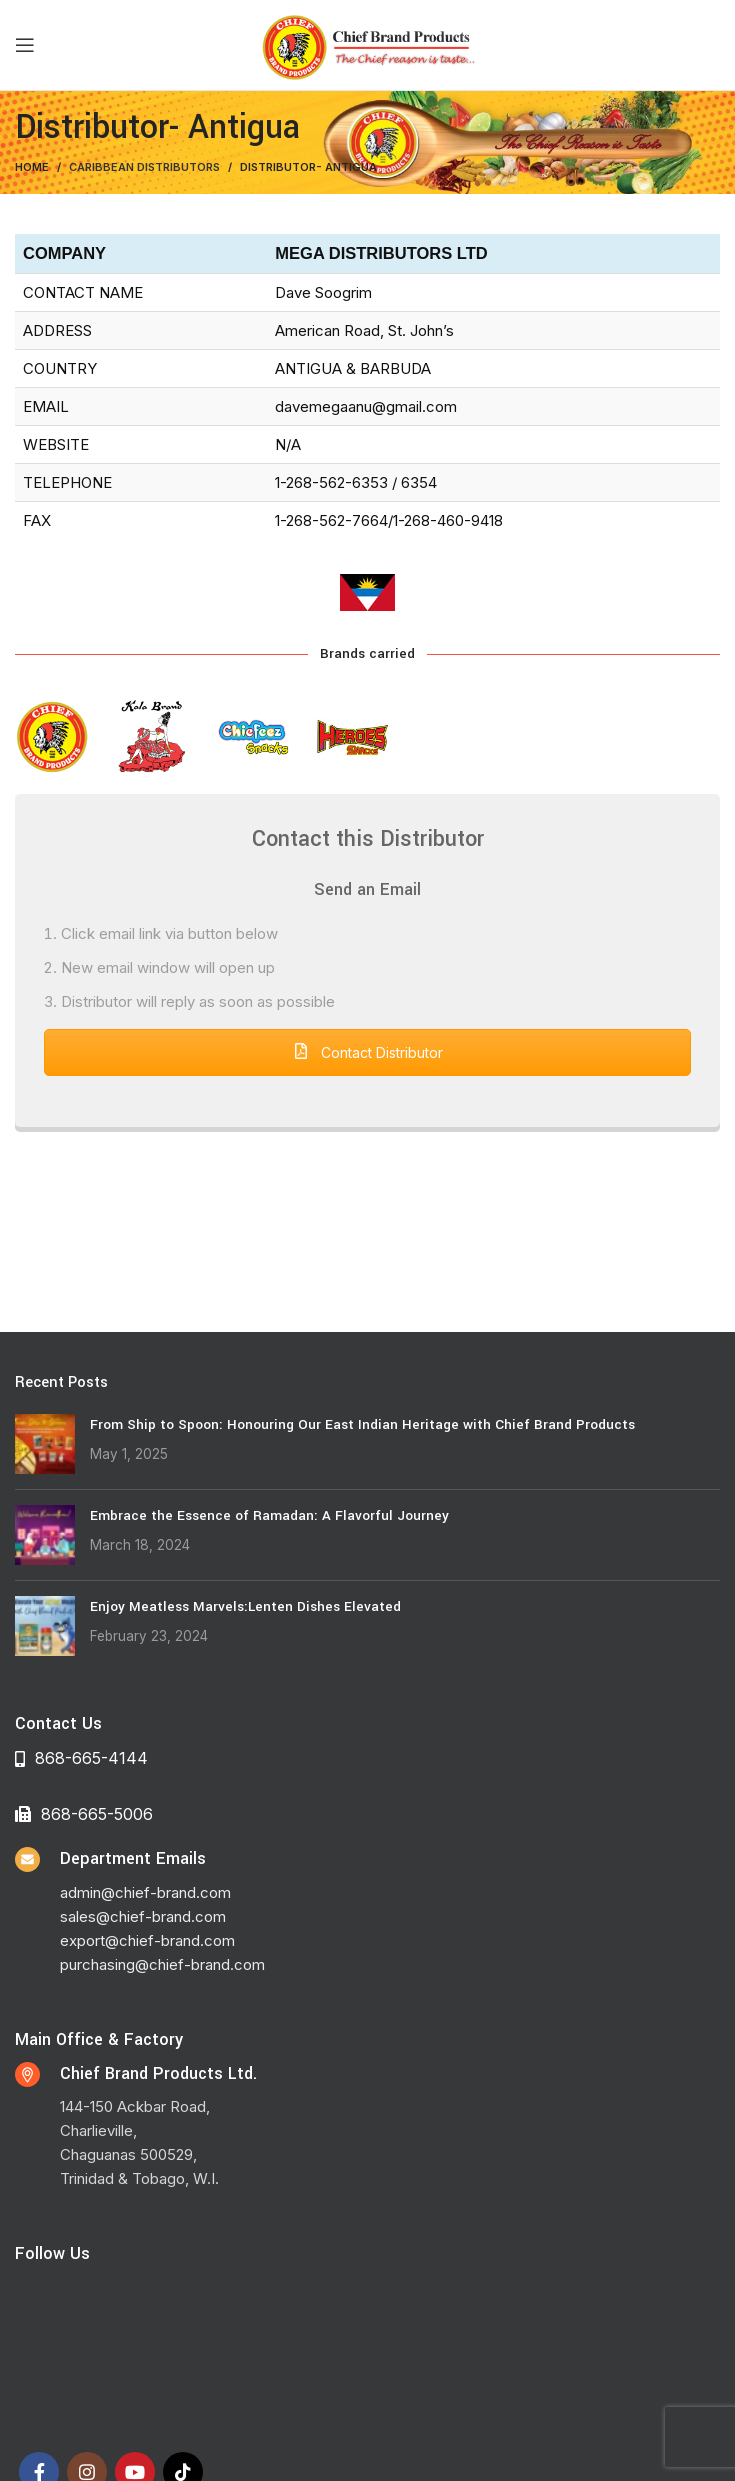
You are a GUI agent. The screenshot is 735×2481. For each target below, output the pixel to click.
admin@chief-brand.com (145, 1892)
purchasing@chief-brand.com (162, 1964)
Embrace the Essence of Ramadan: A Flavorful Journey (269, 1515)
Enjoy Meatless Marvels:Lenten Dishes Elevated (245, 1606)
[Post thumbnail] (45, 1444)
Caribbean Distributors (144, 167)
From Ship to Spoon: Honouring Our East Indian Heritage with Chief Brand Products (362, 1424)
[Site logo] (368, 43)
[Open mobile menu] (25, 45)
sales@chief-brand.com (143, 1916)
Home (32, 167)
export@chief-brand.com (147, 1940)
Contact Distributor (368, 1052)
